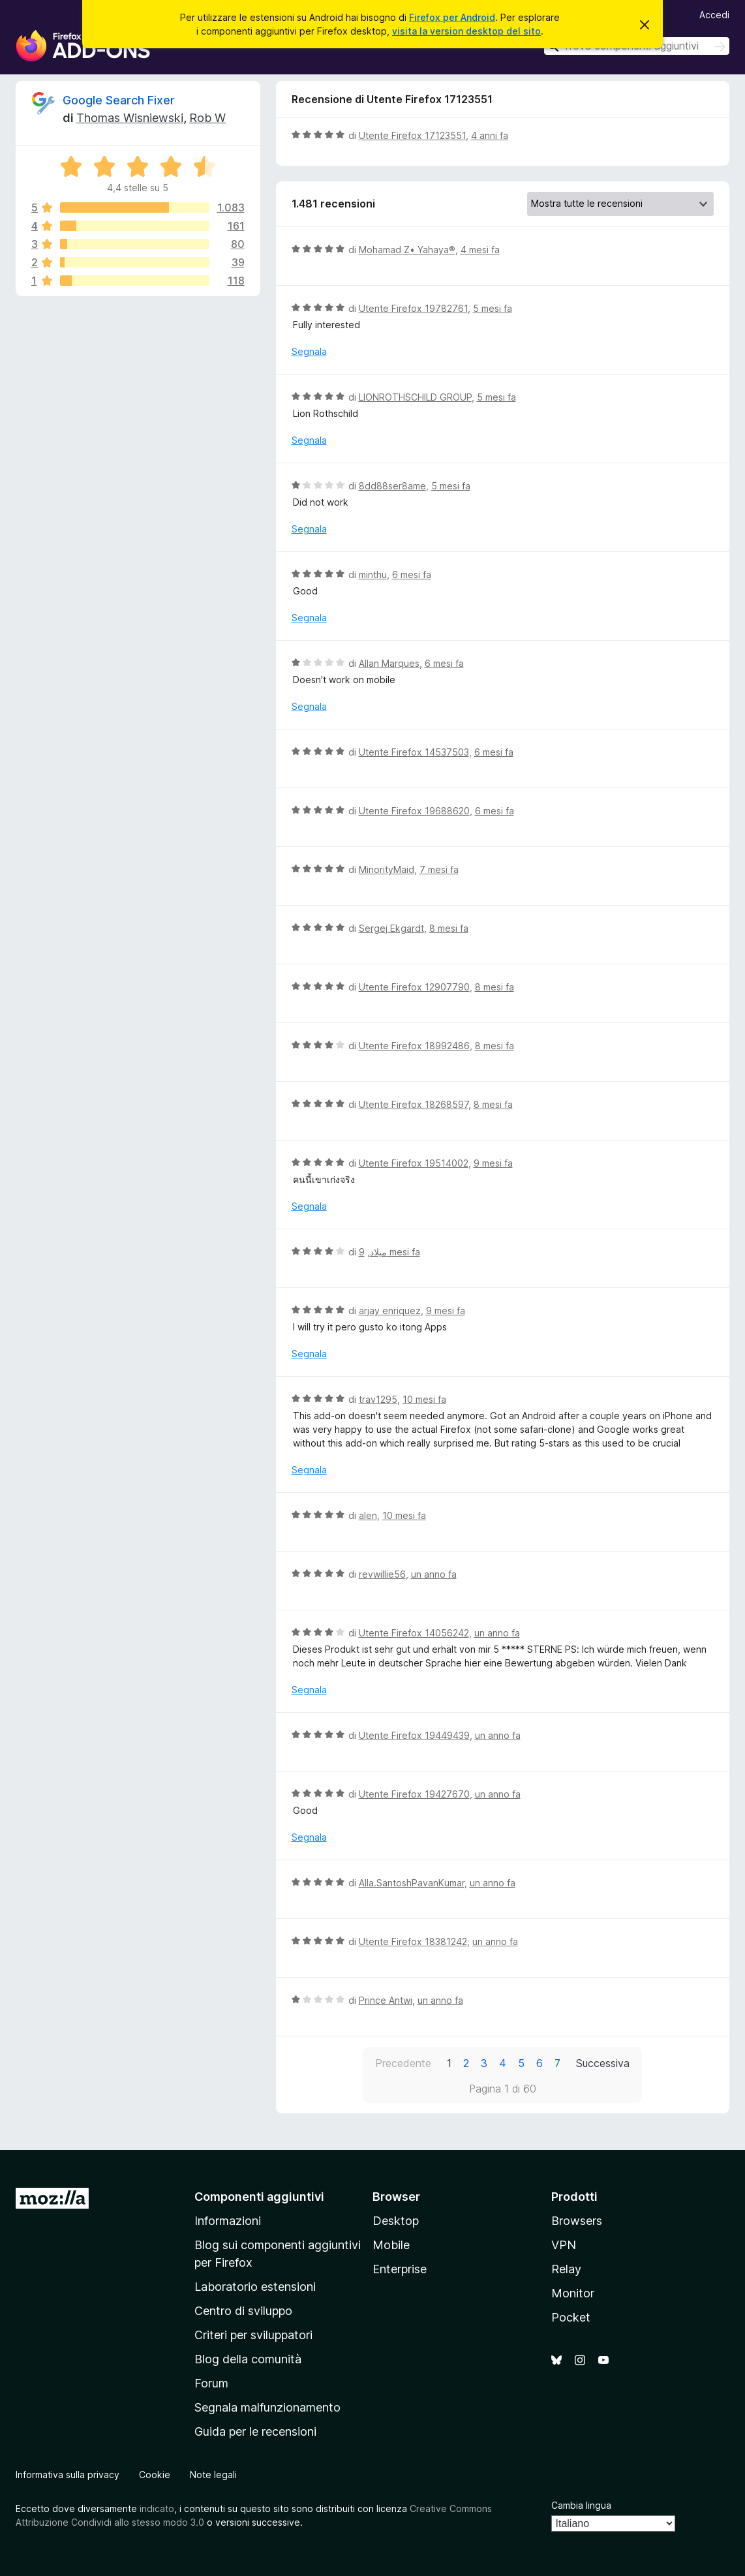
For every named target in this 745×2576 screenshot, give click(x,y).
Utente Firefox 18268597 (413, 1104)
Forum (211, 2383)
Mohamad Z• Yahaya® (407, 249)
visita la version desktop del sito (466, 31)
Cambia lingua (581, 2505)
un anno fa (434, 1574)
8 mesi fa (448, 928)
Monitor (572, 2293)
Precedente (403, 2063)
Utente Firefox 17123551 (412, 135)
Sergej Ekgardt (391, 928)
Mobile (391, 2245)
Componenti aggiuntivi (259, 2196)
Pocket (570, 2317)
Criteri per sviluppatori (253, 2335)
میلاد (378, 1251)
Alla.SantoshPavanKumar (411, 1882)
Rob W (207, 118)
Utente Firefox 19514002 (413, 1163)
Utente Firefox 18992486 (414, 1045)
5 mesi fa (492, 308)
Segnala (309, 351)
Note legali (213, 2474)
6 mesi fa (411, 574)
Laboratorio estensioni (255, 2286)
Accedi (714, 14)
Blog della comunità (247, 2359)
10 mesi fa (424, 1399)
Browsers (576, 2221)
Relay (566, 2269)
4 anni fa (489, 135)
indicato (157, 2508)
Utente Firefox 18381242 (413, 1941)
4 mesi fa (480, 249)
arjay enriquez (390, 1310)
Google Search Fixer (119, 100)
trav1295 (378, 1399)
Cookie (154, 2474)
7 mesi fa (439, 869)
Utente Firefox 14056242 (414, 1632)
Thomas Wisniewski (129, 118)
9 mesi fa (493, 1163)
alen (368, 1515)
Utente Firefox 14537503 (414, 752)
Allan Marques (389, 663)
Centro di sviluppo (243, 2311)
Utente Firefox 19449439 (414, 1735)
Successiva (603, 2063)
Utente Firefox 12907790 (414, 986)
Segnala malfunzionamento (267, 2407)
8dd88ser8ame (392, 485)
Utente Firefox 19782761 (413, 308)
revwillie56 (382, 1574)
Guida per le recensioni (255, 2431)
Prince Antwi (385, 2000)
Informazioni (227, 2221)
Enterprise (399, 2269)
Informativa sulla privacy (67, 2474)
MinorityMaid (386, 869)
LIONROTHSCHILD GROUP (415, 397)
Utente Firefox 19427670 (414, 1794)
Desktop (395, 2221)
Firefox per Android (452, 17)
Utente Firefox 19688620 (414, 810)
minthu (373, 574)
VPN (563, 2245)
